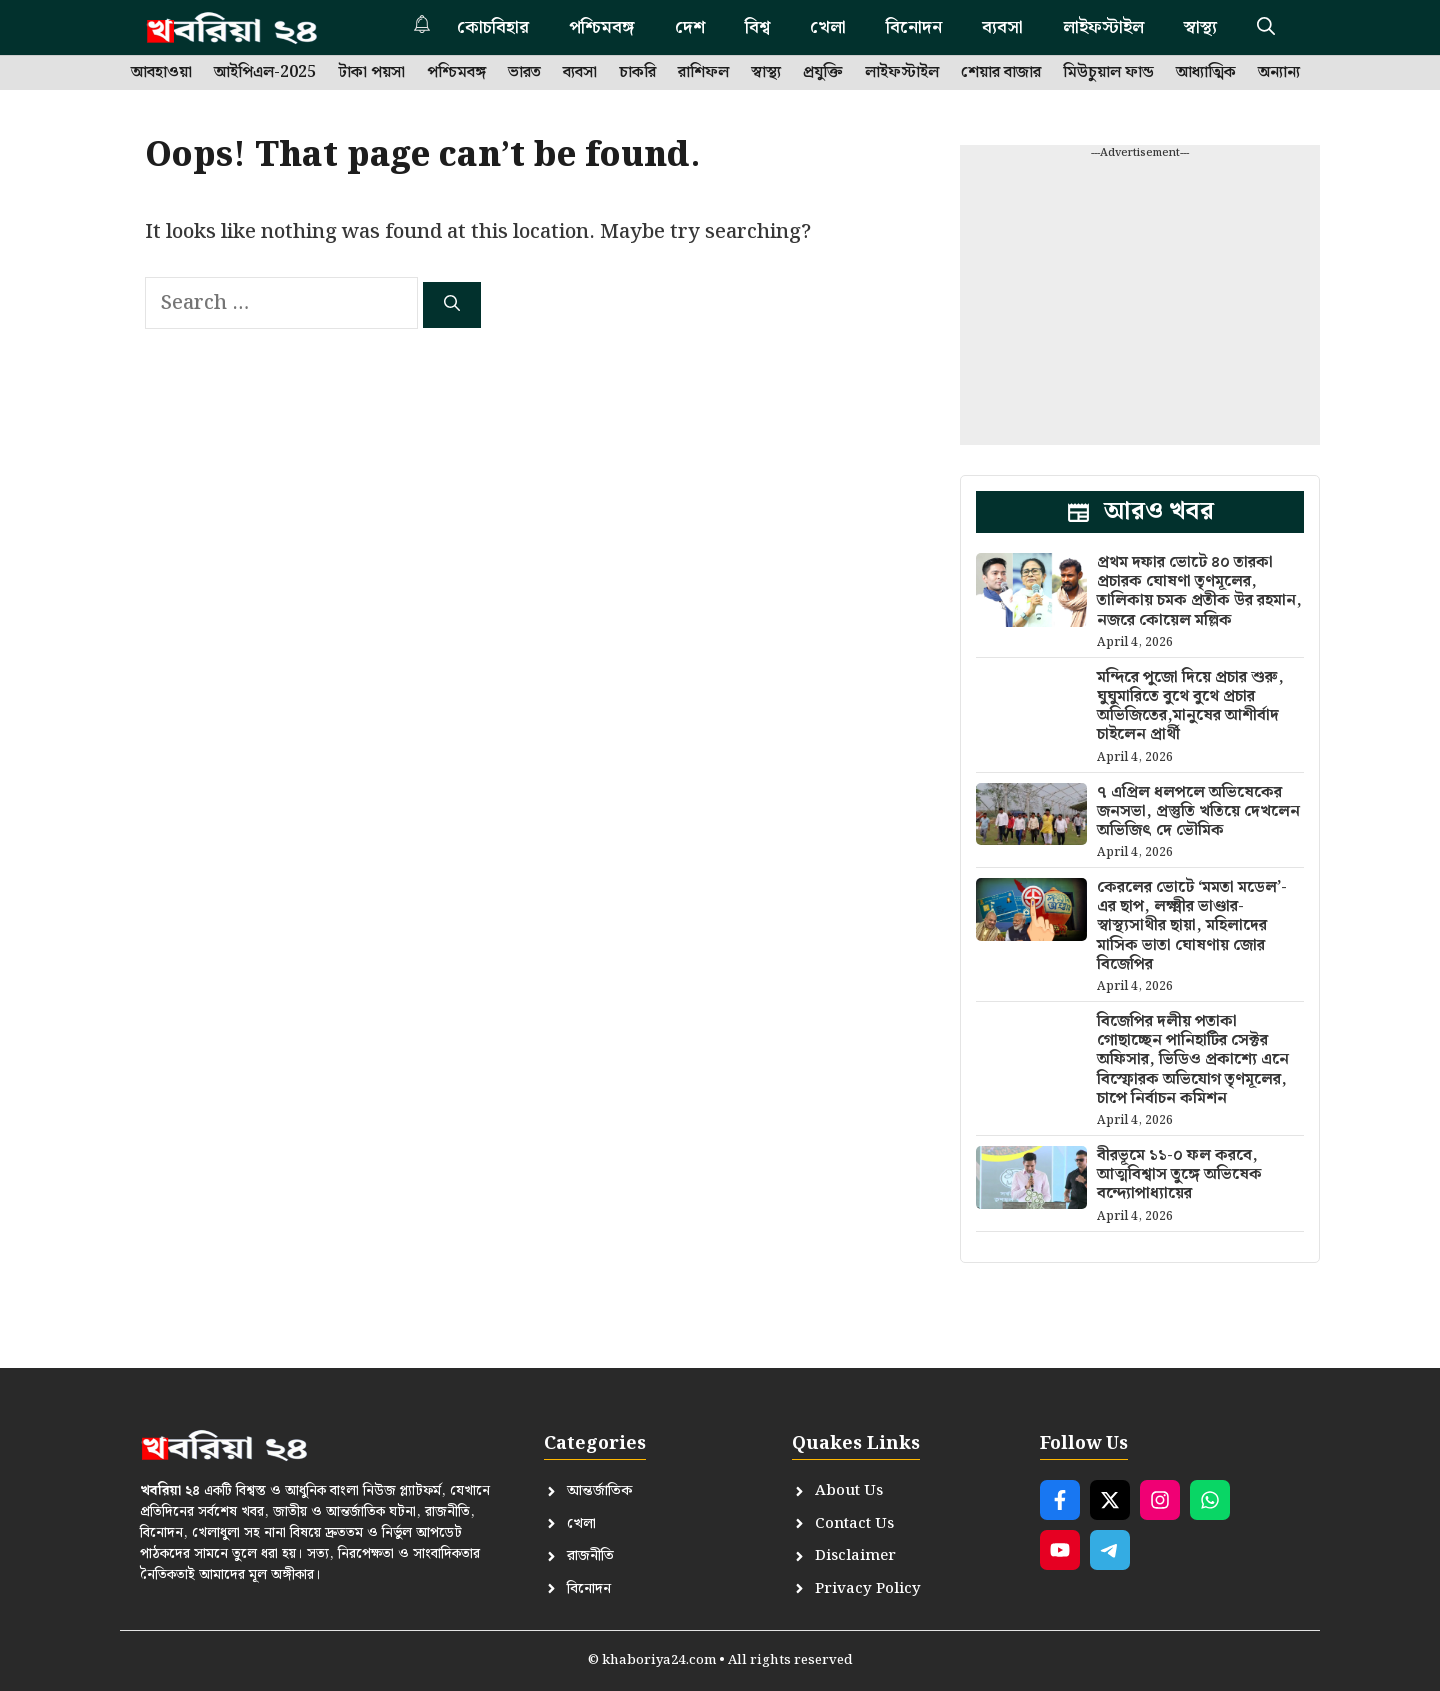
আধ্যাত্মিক (1206, 73)
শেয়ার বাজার (1001, 73)
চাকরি (637, 73)
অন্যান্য (1279, 73)
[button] (1266, 27)
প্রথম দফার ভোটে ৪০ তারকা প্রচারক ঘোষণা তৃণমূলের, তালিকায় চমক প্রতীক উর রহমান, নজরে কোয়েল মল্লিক (1199, 591)
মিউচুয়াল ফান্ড (1108, 73)
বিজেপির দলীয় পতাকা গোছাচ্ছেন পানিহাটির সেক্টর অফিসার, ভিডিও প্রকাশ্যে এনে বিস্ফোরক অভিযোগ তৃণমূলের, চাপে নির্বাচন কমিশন (1193, 1060)
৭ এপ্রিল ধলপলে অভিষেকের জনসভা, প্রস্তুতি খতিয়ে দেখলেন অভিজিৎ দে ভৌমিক (1198, 811)
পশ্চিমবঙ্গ (602, 27)
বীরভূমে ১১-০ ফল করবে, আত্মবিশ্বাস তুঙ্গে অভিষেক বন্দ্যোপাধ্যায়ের (1179, 1174)
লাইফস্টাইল (1103, 27)
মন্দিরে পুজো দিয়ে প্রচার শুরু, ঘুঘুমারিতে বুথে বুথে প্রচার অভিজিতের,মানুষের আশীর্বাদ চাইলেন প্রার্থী (1190, 706)
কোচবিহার (493, 27)
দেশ (690, 27)
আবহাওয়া (161, 73)
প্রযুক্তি (823, 73)
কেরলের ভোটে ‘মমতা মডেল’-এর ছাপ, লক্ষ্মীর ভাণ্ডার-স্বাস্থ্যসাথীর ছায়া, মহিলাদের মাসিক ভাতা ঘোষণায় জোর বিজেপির (1192, 926)
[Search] (452, 305)
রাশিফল (703, 73)
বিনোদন (914, 27)
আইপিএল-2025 (265, 73)
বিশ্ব (757, 27)
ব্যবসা (1002, 27)
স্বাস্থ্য (1200, 27)
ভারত (524, 73)
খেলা (828, 27)
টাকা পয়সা (371, 73)
